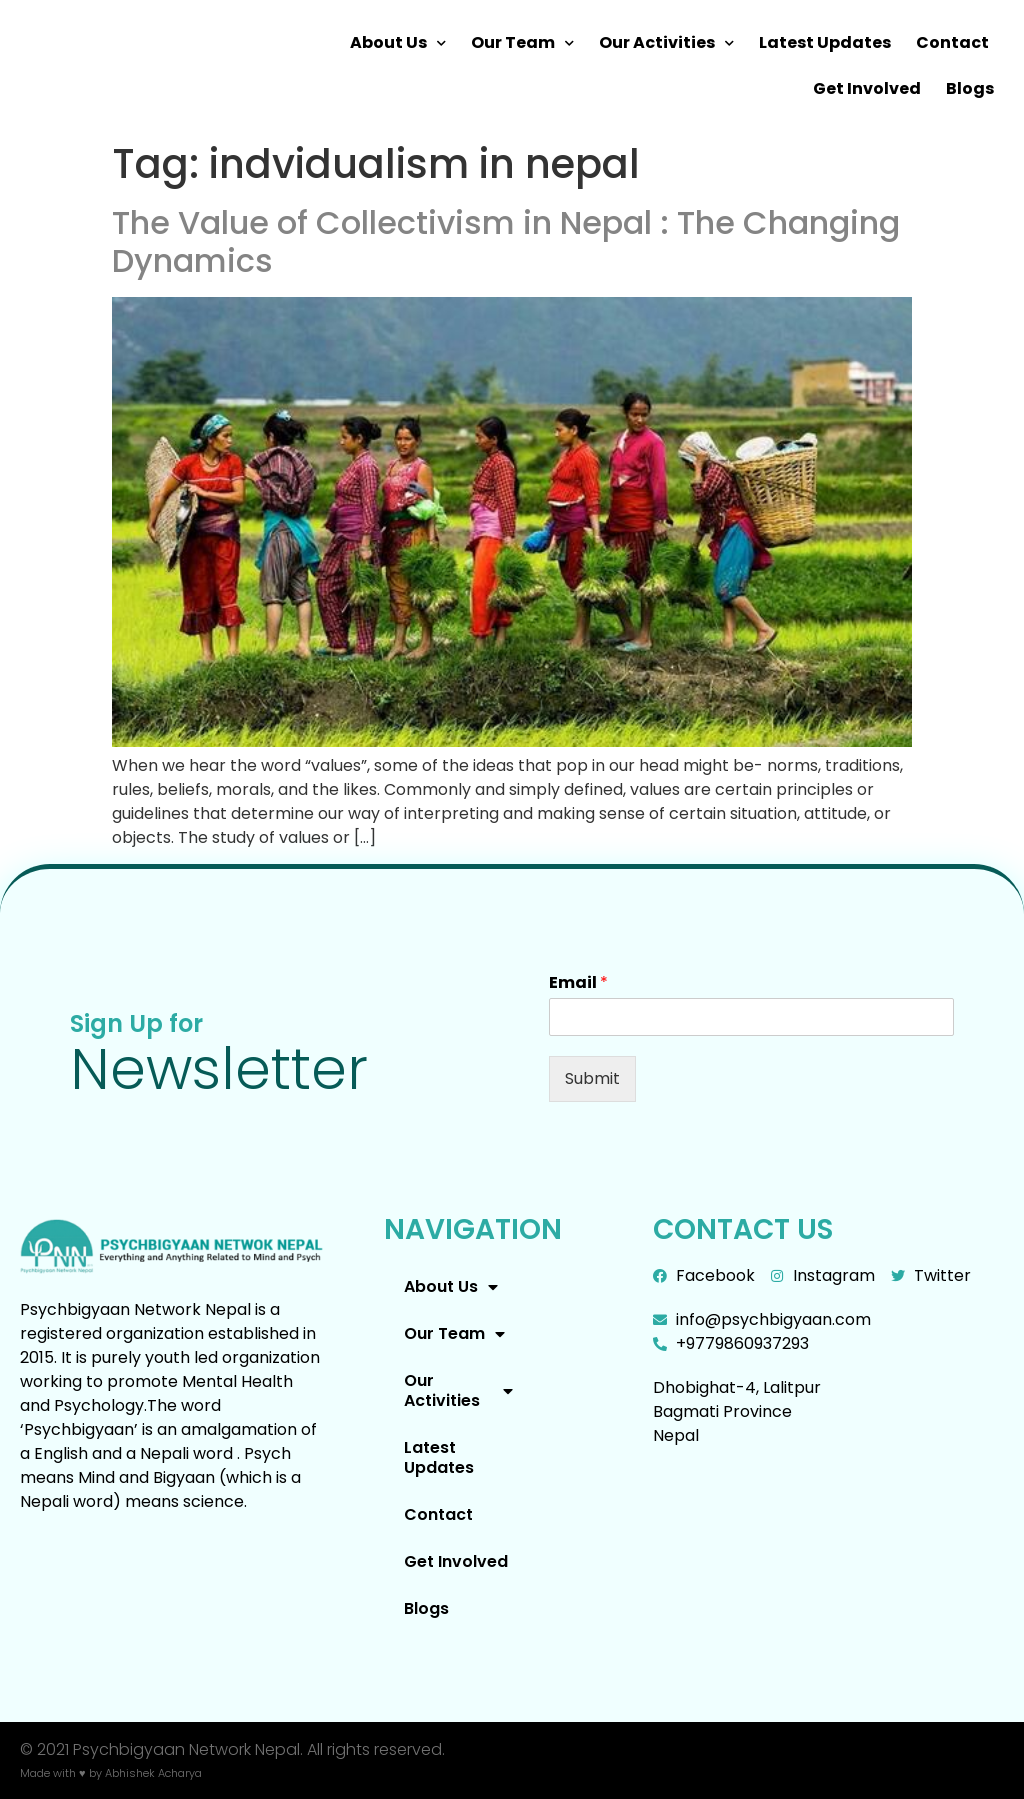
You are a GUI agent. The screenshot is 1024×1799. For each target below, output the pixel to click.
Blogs (970, 88)
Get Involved (867, 88)
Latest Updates (825, 42)
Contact (952, 42)
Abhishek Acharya (153, 1773)
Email (578, 983)
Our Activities (666, 43)
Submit (592, 1078)
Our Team (522, 43)
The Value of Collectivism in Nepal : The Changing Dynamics (506, 241)
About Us (398, 43)
